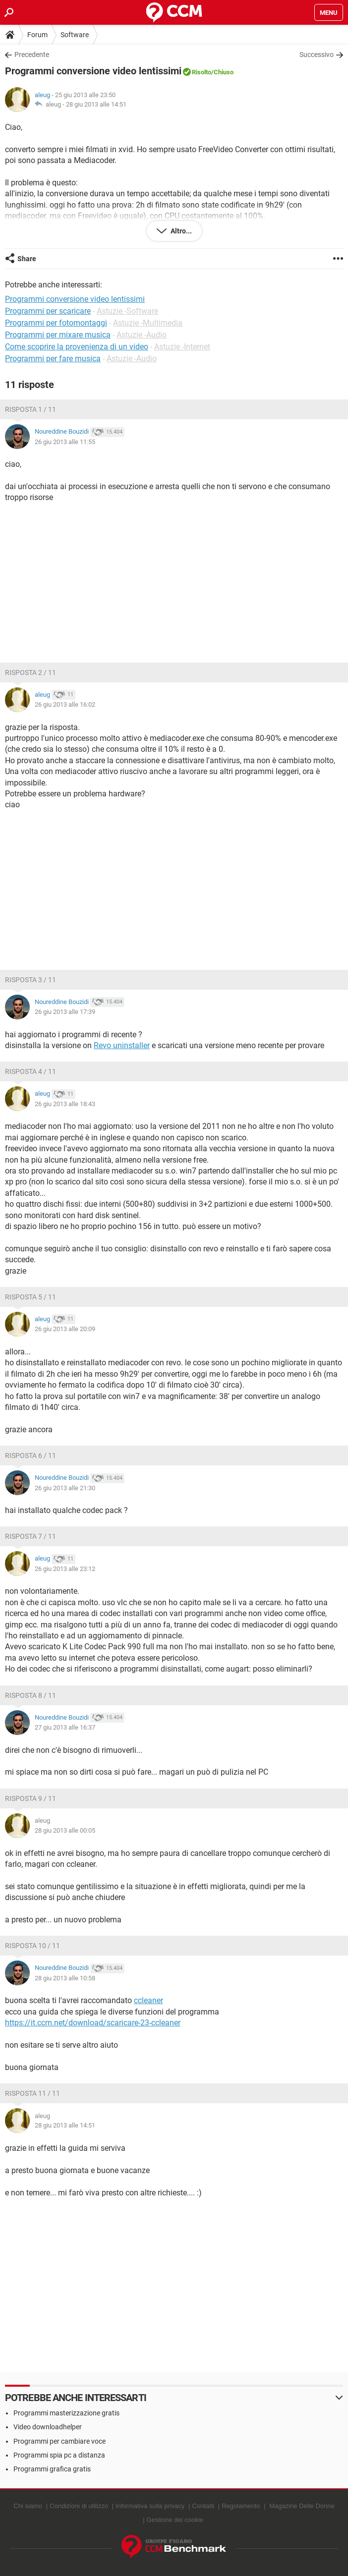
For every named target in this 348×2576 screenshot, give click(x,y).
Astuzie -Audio (141, 334)
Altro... (180, 231)
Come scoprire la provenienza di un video (76, 346)
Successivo (316, 54)
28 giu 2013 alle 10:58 (65, 1978)
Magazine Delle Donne (302, 2506)
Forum (37, 35)
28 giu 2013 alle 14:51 (96, 104)
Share (26, 259)
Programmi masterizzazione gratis (66, 2413)
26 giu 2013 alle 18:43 (65, 1104)
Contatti (203, 2506)
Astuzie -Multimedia (147, 323)
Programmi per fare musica (53, 358)
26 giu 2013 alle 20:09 (65, 1329)
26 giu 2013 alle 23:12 (65, 1568)
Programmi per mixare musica (58, 334)
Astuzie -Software (127, 311)
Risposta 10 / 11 (32, 1946)
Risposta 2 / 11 (30, 672)
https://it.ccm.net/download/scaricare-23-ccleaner (92, 2022)
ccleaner (148, 2000)
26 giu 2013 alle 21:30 (65, 1488)
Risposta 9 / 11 (30, 1798)
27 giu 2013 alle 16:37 (65, 1727)
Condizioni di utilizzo (79, 2506)
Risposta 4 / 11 (30, 1071)
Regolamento (241, 2506)
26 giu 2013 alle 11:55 (65, 442)
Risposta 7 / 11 (30, 1536)
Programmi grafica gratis (52, 2469)
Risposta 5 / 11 (30, 1297)
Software (74, 35)
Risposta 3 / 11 (30, 980)
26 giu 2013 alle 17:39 (65, 1011)
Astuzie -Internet (182, 346)
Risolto (201, 72)
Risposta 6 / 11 (30, 1455)
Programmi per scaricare (48, 311)
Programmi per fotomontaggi (56, 323)
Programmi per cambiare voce (59, 2441)
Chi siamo (27, 2506)
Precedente (31, 54)
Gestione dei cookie (175, 2519)
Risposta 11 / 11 (32, 2093)
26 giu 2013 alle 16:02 (65, 704)
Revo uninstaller (122, 1045)
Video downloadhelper (47, 2427)
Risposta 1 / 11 (30, 409)
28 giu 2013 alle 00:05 (65, 1830)
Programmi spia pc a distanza (59, 2455)
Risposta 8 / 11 (30, 1695)
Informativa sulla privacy (150, 2506)
